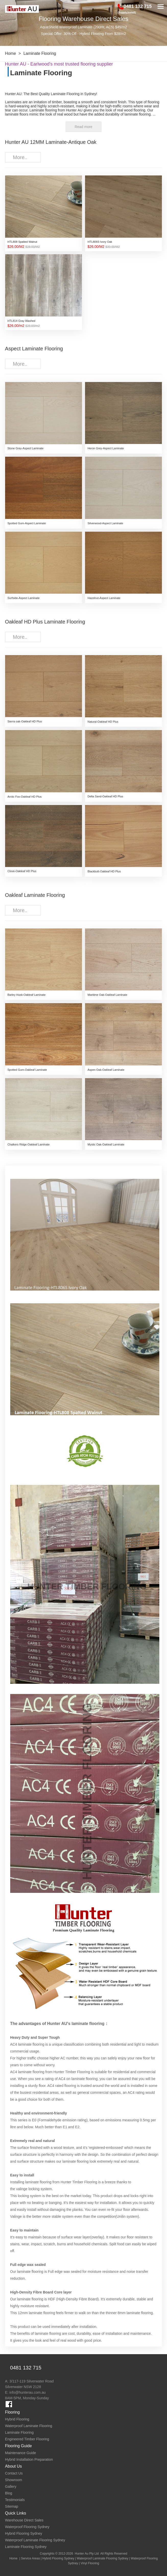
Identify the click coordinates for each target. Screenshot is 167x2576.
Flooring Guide (18, 2446)
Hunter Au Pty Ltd (87, 2553)
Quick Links (15, 2513)
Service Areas (30, 2558)
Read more (83, 127)
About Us (13, 2466)
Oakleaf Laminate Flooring (35, 895)
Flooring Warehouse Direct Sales (83, 18)
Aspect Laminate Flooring (34, 348)
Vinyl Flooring (90, 2563)
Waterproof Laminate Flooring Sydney (102, 2558)
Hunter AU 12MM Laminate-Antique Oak (51, 142)
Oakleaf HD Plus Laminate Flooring (45, 621)
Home (10, 53)
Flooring (12, 2412)
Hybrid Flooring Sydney (58, 2558)
